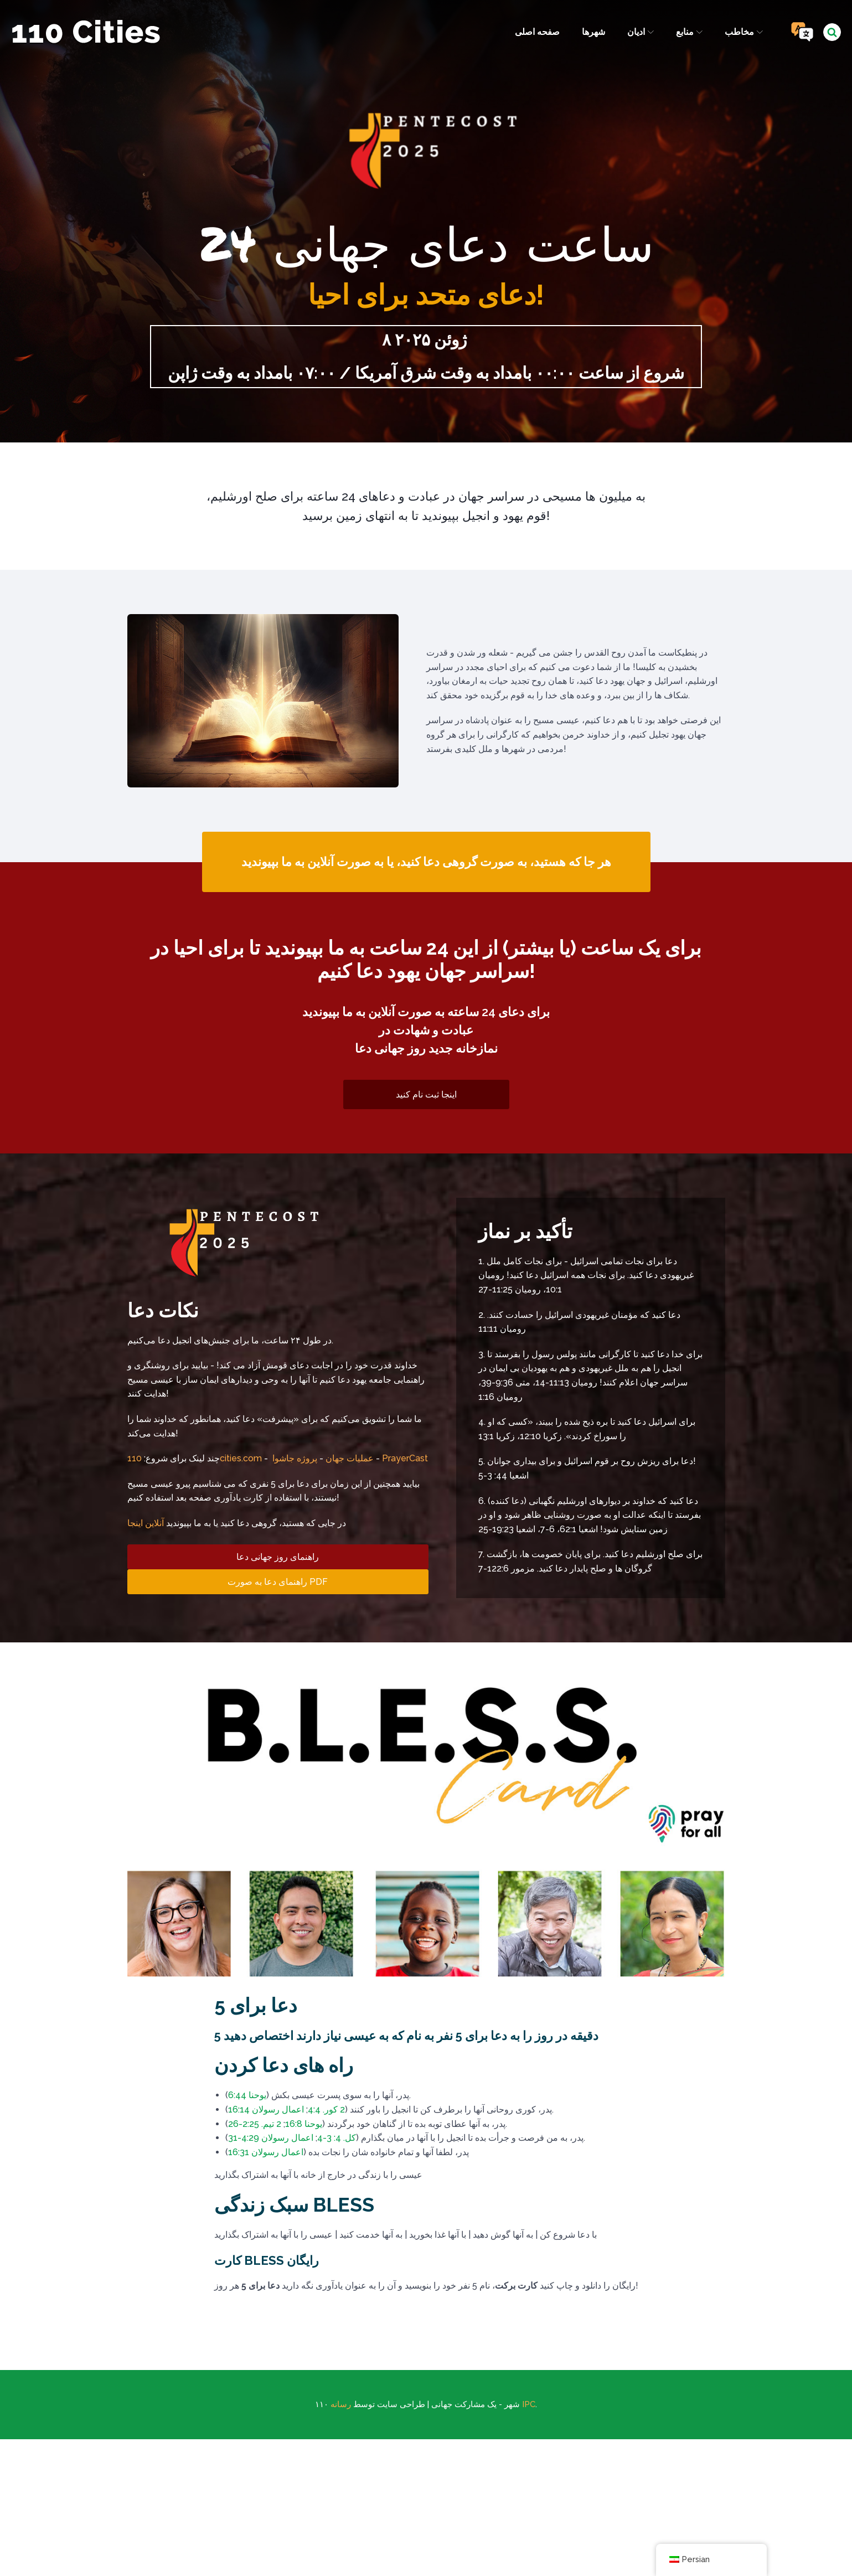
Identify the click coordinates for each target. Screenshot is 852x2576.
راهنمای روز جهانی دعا (277, 1471)
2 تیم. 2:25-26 (254, 2127)
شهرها (592, 32)
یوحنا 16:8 (303, 2127)
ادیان (639, 32)
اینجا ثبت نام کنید (426, 1098)
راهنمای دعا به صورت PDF (278, 1496)
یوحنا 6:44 (247, 2099)
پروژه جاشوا (294, 1373)
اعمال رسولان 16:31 (265, 2155)
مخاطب (743, 32)
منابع (688, 32)
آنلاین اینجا (145, 1438)
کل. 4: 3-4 (336, 2141)
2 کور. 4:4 (326, 2113)
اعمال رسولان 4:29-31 (270, 2141)
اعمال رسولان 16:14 (266, 2113)
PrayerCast (405, 1373)
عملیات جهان (350, 1373)
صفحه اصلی (536, 32)
